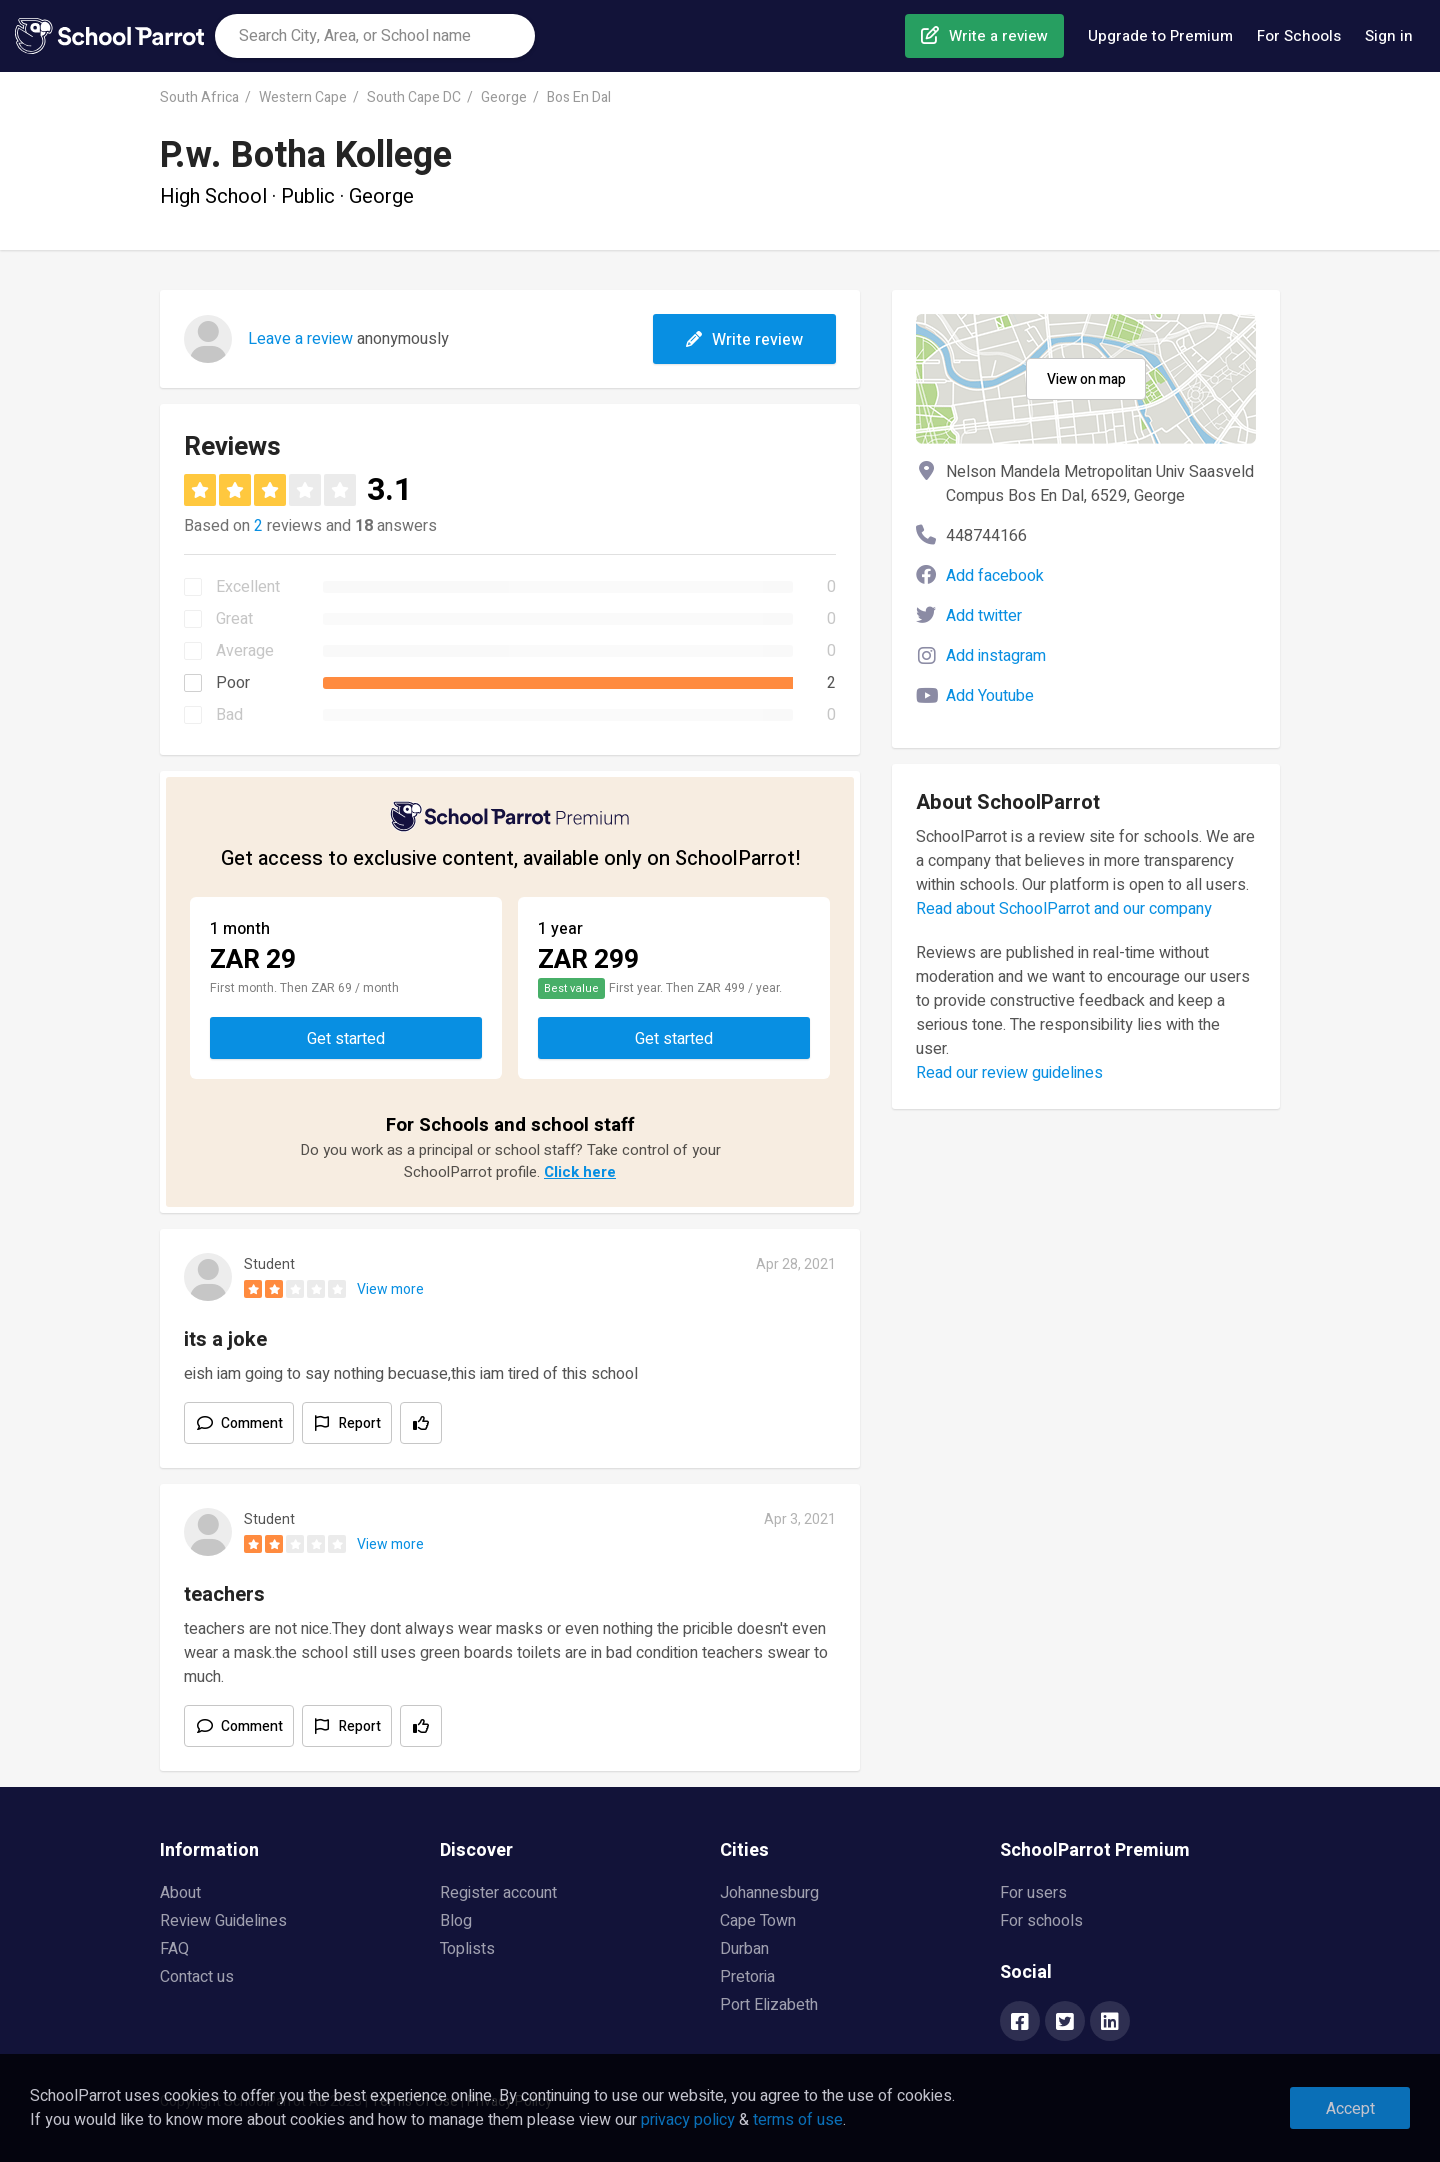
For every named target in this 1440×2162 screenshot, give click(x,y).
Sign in (1389, 36)
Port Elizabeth (769, 2005)
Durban (744, 1949)
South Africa (199, 97)
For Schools (1299, 36)
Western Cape (303, 97)
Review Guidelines (223, 1921)
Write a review (998, 36)
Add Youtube (990, 696)
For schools (1041, 1921)
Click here (580, 1172)
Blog (456, 1921)
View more (390, 1289)
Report (360, 1423)
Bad (229, 715)
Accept (1350, 2109)
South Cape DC (414, 97)
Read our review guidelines (1009, 1073)
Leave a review (300, 339)
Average (245, 651)
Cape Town (758, 1921)
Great (234, 619)
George (504, 97)
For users (1033, 1893)
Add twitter (984, 616)
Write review (744, 340)
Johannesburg (769, 1893)
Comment (252, 1423)
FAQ (174, 1949)
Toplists (467, 1949)
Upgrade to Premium (1160, 36)
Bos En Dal (579, 97)
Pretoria (747, 1977)
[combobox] (375, 36)
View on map (1086, 379)
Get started (346, 1039)
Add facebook (995, 576)
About (180, 1893)
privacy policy (688, 2120)
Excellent (248, 587)
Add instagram (996, 656)
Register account (498, 1893)
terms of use (798, 2120)
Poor (233, 683)
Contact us (197, 1977)
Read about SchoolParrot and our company (1064, 909)
